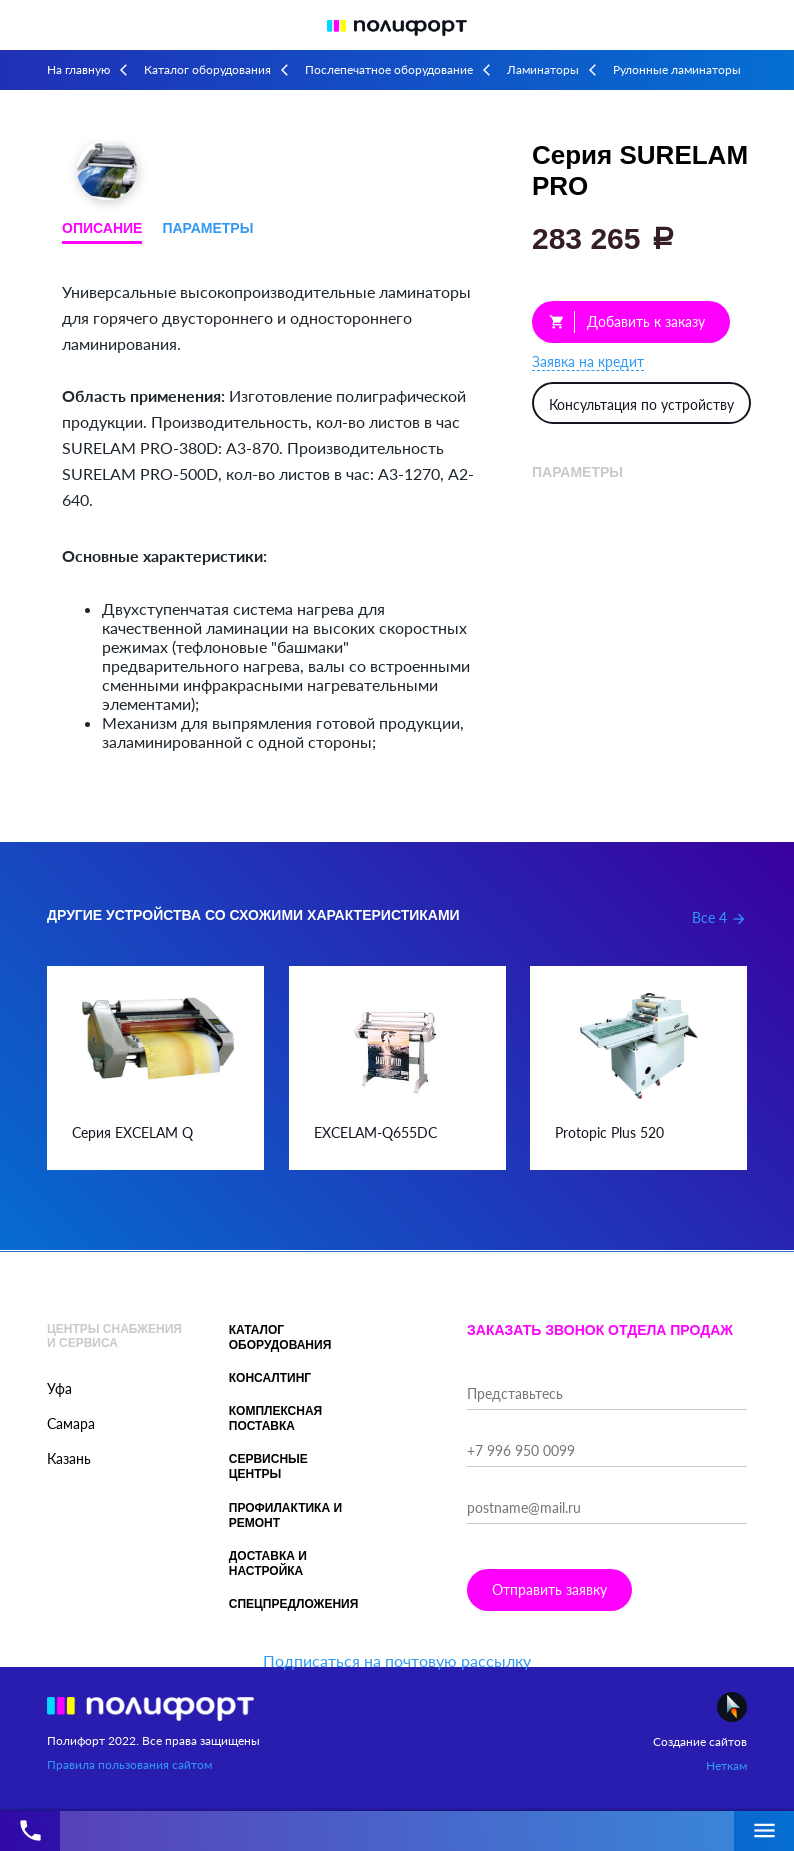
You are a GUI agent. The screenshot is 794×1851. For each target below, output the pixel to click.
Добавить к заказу (627, 322)
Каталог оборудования (207, 69)
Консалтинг (270, 1378)
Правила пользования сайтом (129, 1764)
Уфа (59, 1388)
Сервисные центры (268, 1466)
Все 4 (719, 917)
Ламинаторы (543, 69)
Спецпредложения (294, 1604)
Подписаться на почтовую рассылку (397, 1660)
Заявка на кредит (588, 361)
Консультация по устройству (641, 404)
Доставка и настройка (268, 1563)
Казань (69, 1458)
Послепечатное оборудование (389, 69)
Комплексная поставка (276, 1418)
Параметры (207, 228)
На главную (78, 69)
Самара (71, 1423)
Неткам (726, 1765)
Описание (102, 228)
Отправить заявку (549, 1589)
